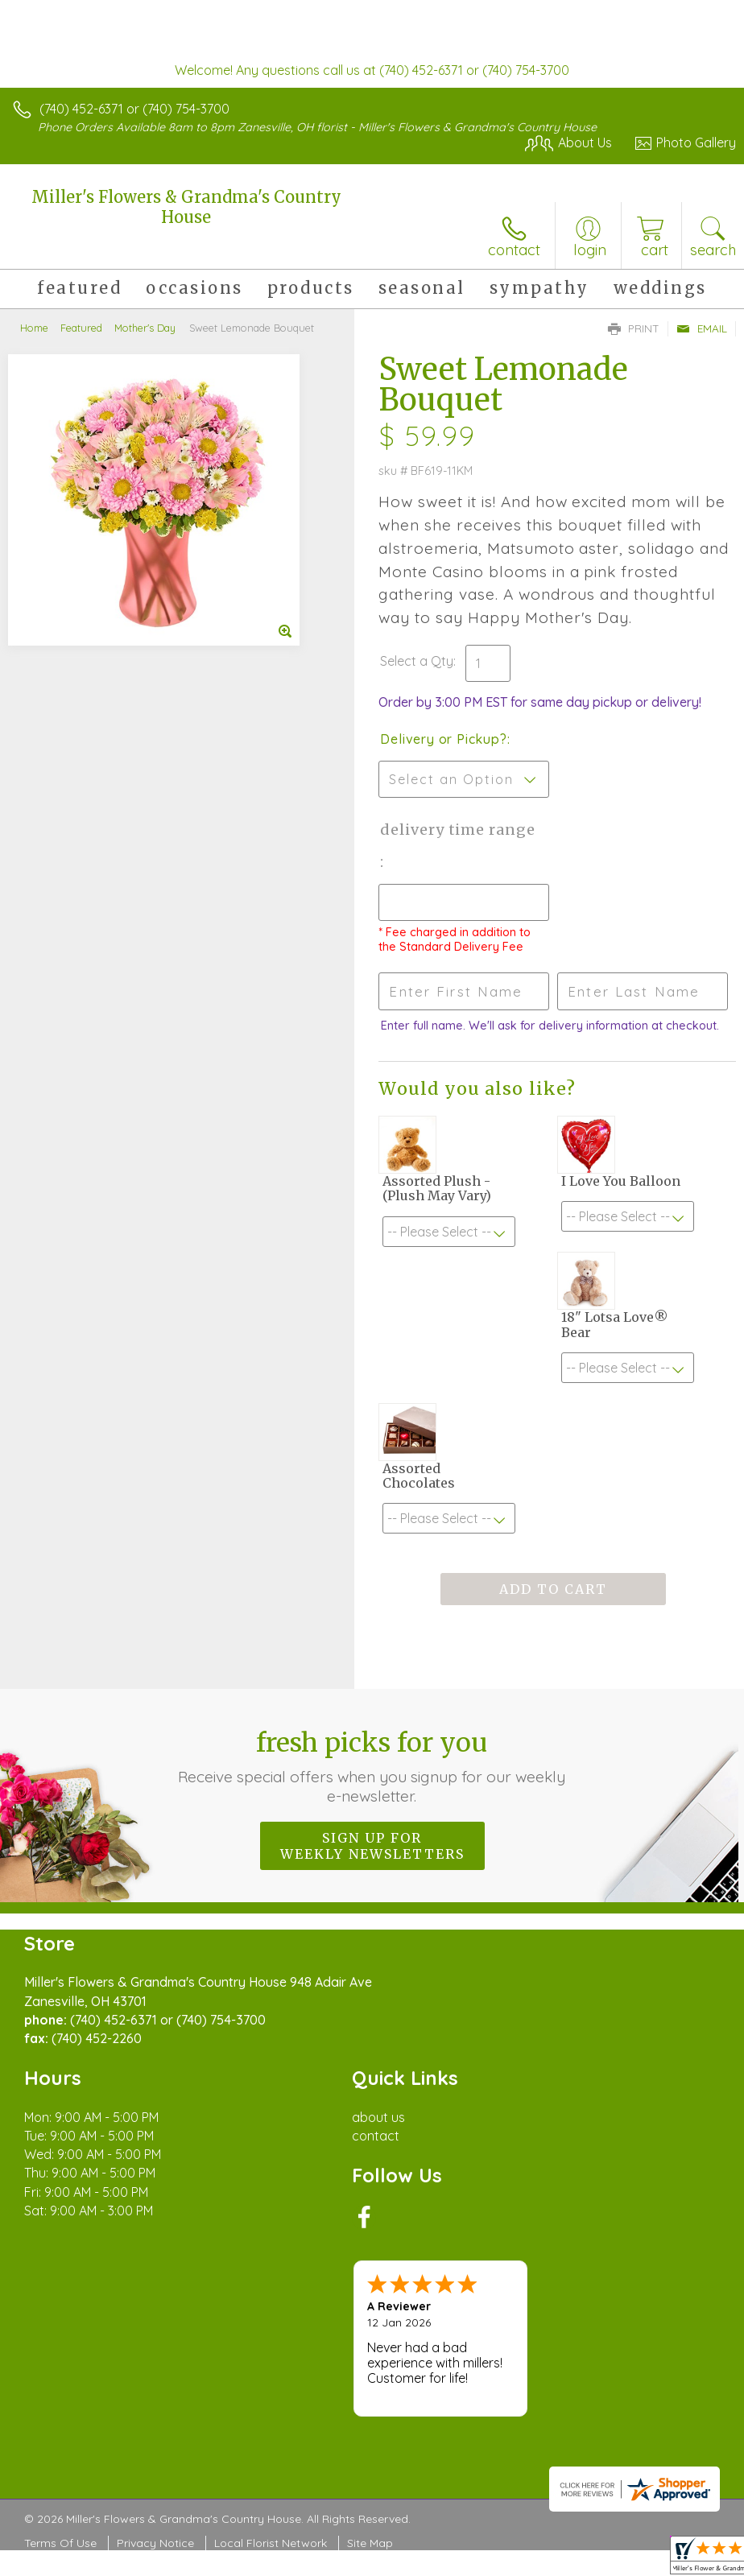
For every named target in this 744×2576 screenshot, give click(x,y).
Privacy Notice (155, 2543)
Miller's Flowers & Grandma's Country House (186, 207)
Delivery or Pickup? (443, 739)
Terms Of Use (60, 2543)
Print (633, 328)
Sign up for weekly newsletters (372, 1846)
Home (34, 327)
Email (701, 328)
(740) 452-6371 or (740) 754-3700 (134, 109)
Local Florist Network (270, 2543)
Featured (81, 327)
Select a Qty (416, 661)
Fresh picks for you (372, 1766)
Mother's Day (145, 327)
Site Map (370, 2543)
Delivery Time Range (457, 829)
